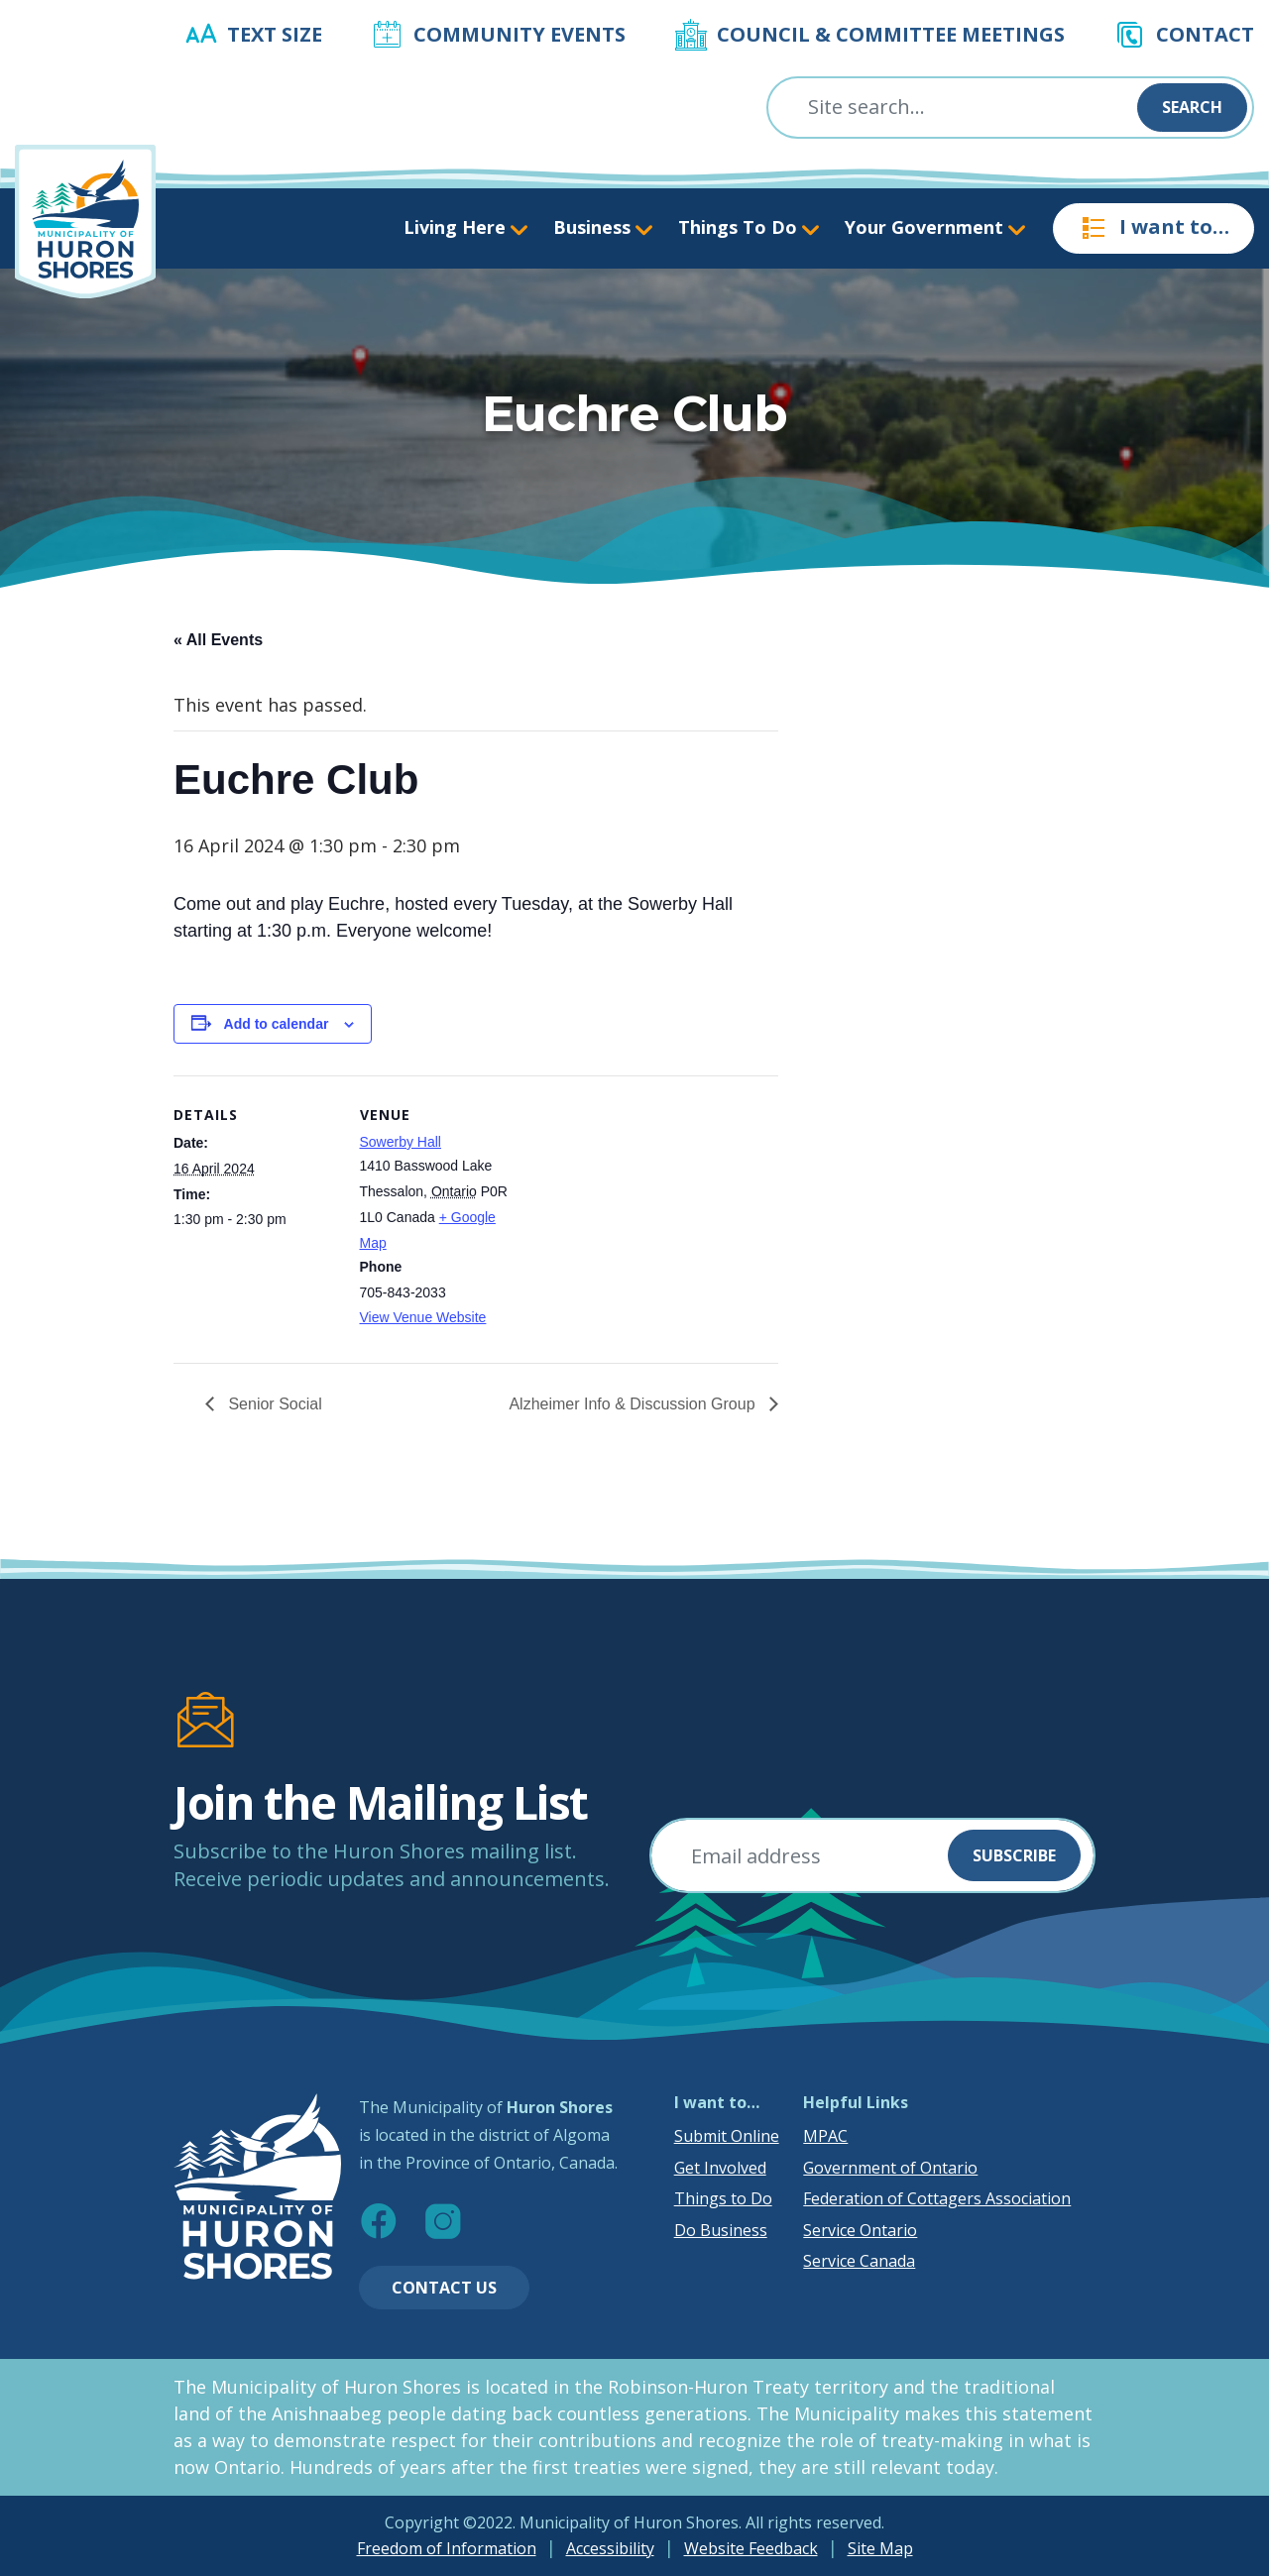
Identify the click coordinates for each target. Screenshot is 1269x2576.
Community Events (519, 34)
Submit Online (726, 2136)
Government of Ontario (890, 2168)
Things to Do (723, 2198)
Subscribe (1014, 1855)
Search (1192, 107)
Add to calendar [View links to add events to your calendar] (276, 1024)
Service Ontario (860, 2230)
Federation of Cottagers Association (937, 2198)
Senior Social (273, 1404)
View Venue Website (423, 1317)
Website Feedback (751, 2548)
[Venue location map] (649, 1212)
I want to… (1153, 228)
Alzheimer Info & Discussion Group (634, 1404)
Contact (1205, 34)
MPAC (825, 2136)
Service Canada (859, 2261)
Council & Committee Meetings (891, 34)
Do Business (720, 2230)
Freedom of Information (446, 2548)
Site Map (880, 2548)
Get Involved (720, 2168)
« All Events (218, 639)
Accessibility (610, 2548)
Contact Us (444, 2287)
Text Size (274, 34)
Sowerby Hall (400, 1142)
